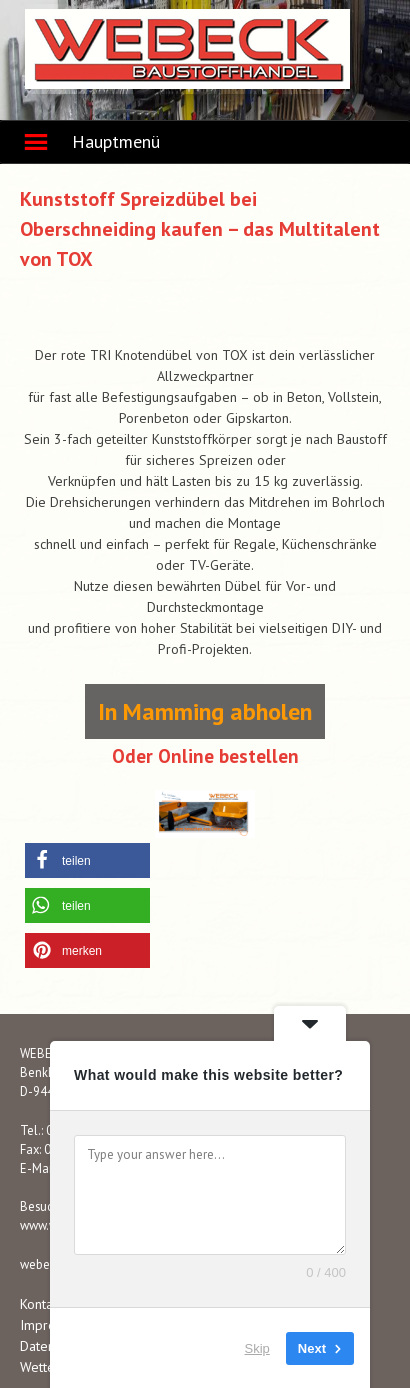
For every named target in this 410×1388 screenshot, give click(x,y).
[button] (87, 860)
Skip (257, 1347)
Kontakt (41, 1304)
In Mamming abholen (205, 711)
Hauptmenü (116, 141)
